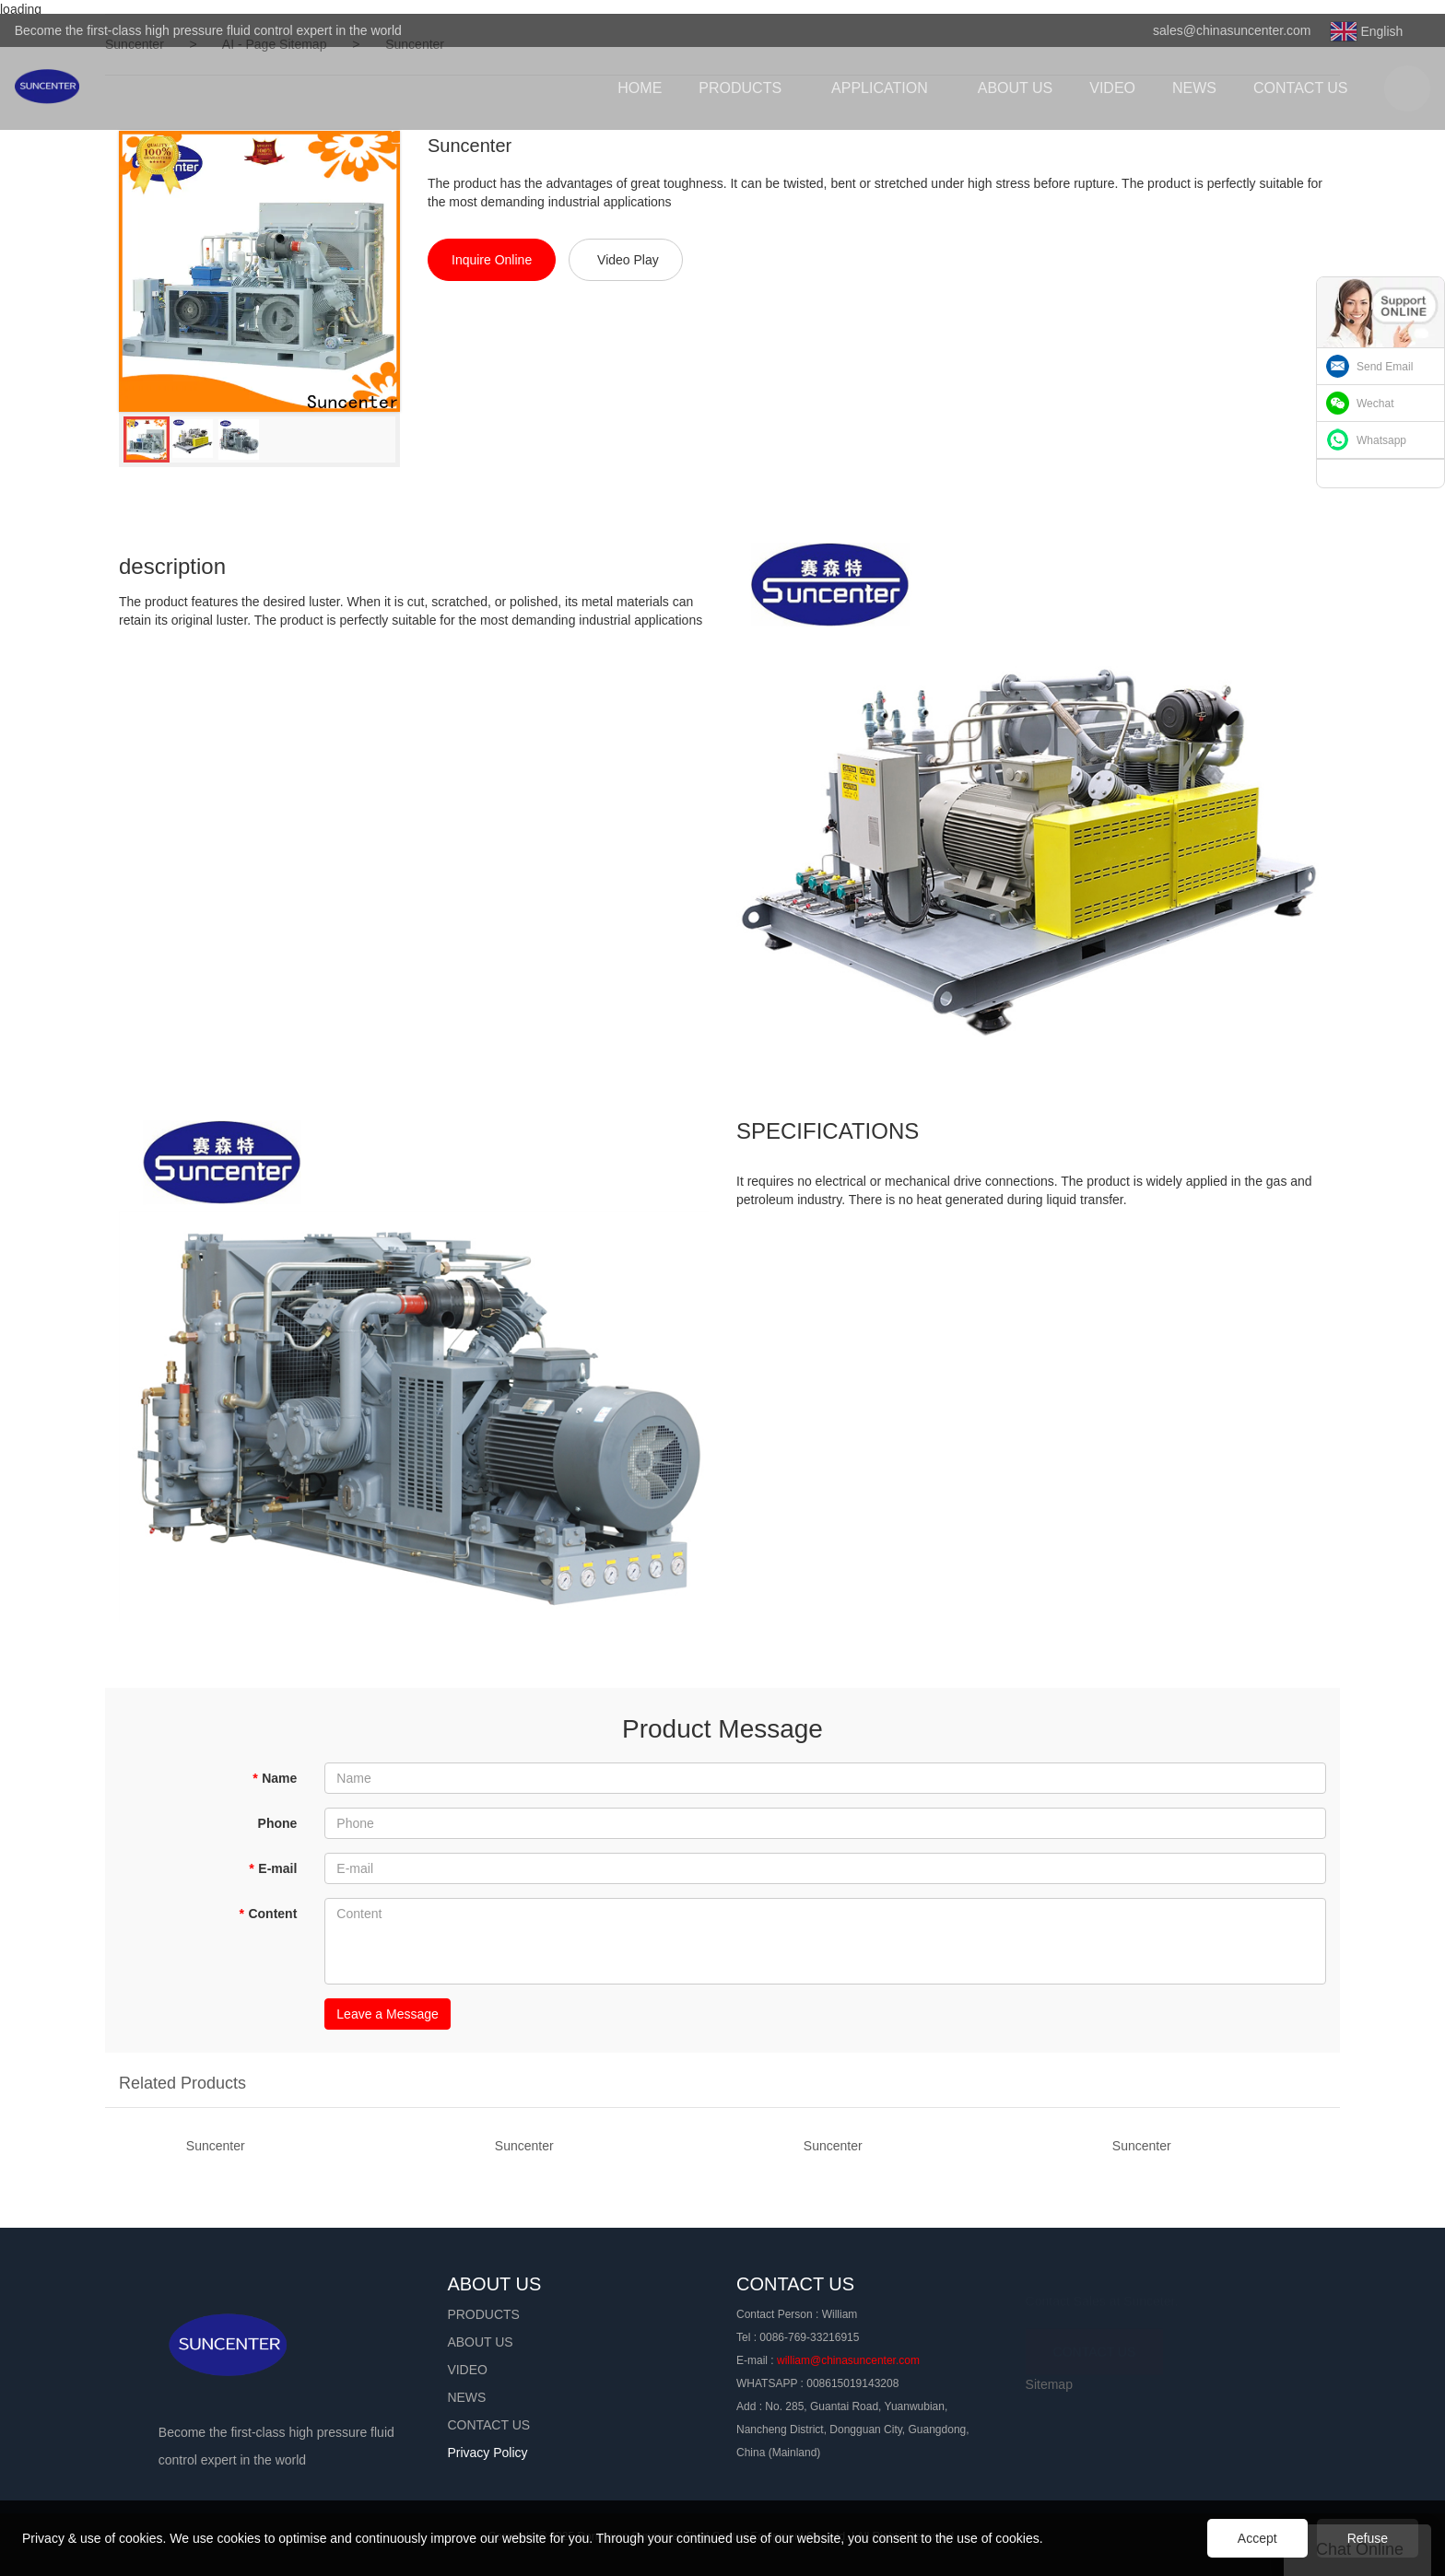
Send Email (1385, 366)
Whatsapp (1381, 440)
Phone (278, 1823)
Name (275, 1778)
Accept (1257, 2538)
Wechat (1375, 403)
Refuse (1367, 2538)
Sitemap (1049, 2384)
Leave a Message (387, 2014)
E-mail (273, 1868)
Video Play (628, 259)
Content (268, 1913)
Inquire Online (492, 259)
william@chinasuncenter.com (848, 2360)
